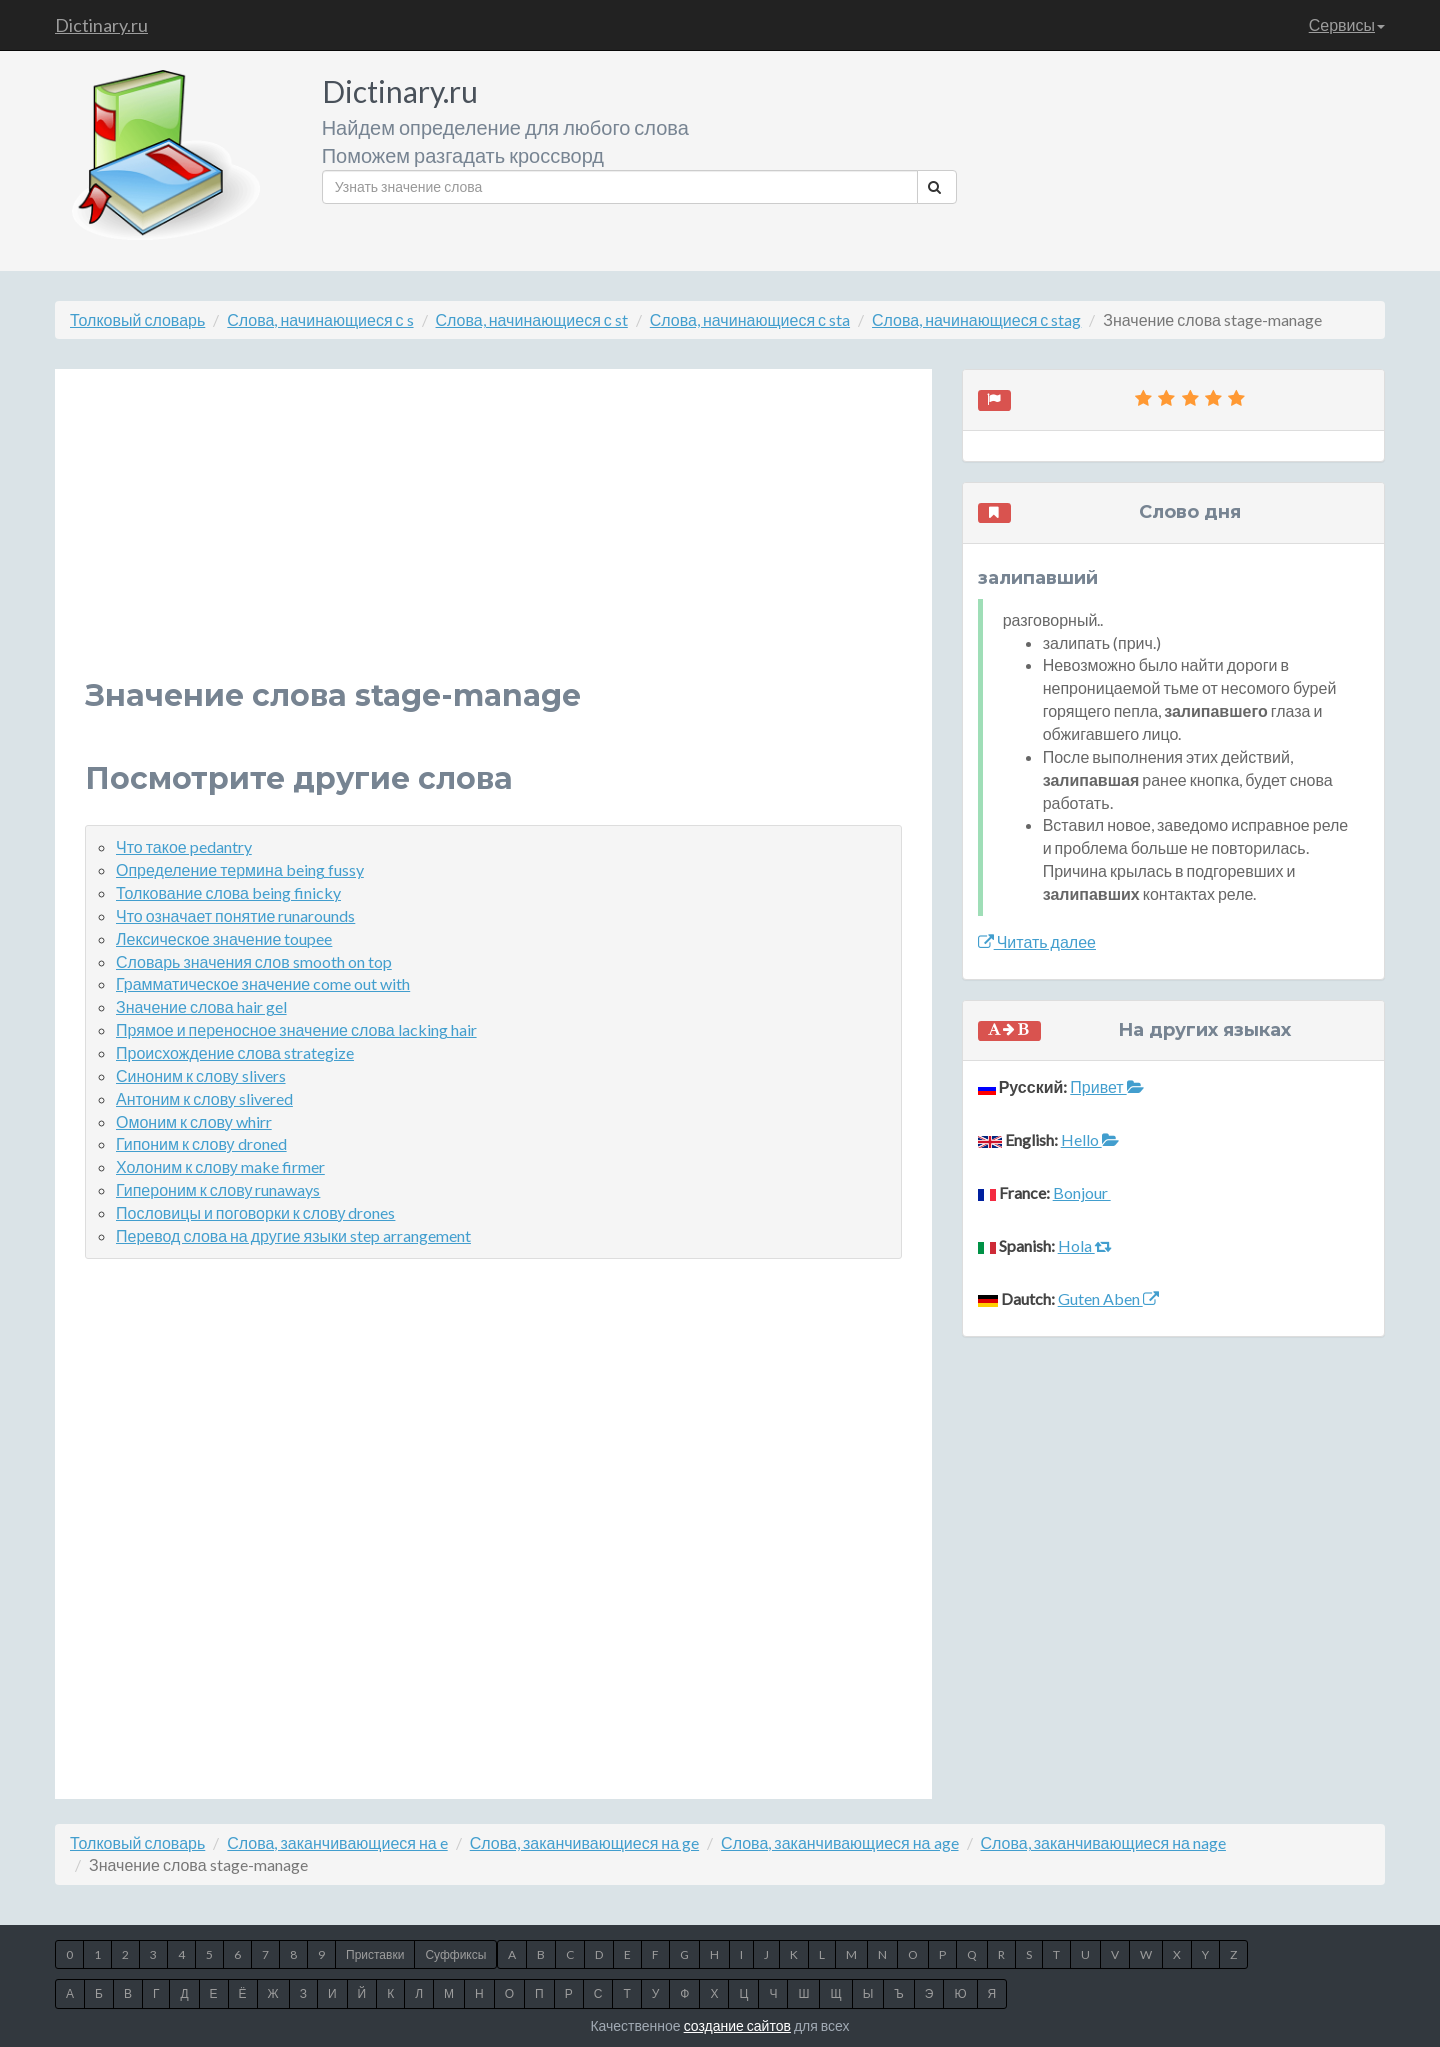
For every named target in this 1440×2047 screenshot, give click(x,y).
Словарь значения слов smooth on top (254, 961)
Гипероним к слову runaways (218, 1189)
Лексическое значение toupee (224, 938)
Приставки (375, 1954)
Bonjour (1082, 1192)
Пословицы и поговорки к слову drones (255, 1212)
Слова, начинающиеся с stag (976, 319)
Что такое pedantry (184, 846)
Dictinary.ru (101, 25)
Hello (1090, 1139)
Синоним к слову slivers (201, 1075)
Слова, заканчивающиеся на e (337, 1842)
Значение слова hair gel (201, 1006)
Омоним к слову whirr (194, 1121)
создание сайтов (737, 2025)
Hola (1085, 1245)
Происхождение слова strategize (235, 1052)
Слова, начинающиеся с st (532, 319)
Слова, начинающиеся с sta (750, 319)
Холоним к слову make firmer (220, 1166)
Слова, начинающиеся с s (320, 319)
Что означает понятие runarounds (235, 915)
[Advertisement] (493, 539)
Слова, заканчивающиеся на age (839, 1842)
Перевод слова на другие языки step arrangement (293, 1235)
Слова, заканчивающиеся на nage (1103, 1842)
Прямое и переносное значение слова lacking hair (296, 1029)
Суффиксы (455, 1954)
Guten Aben (1108, 1298)
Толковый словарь (137, 319)
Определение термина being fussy (240, 869)
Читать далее (1037, 941)
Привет (1106, 1086)
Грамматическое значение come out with (263, 983)
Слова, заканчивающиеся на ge (584, 1842)
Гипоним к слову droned (201, 1143)
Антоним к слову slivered (204, 1098)
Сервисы (1347, 24)
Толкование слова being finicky (228, 892)
